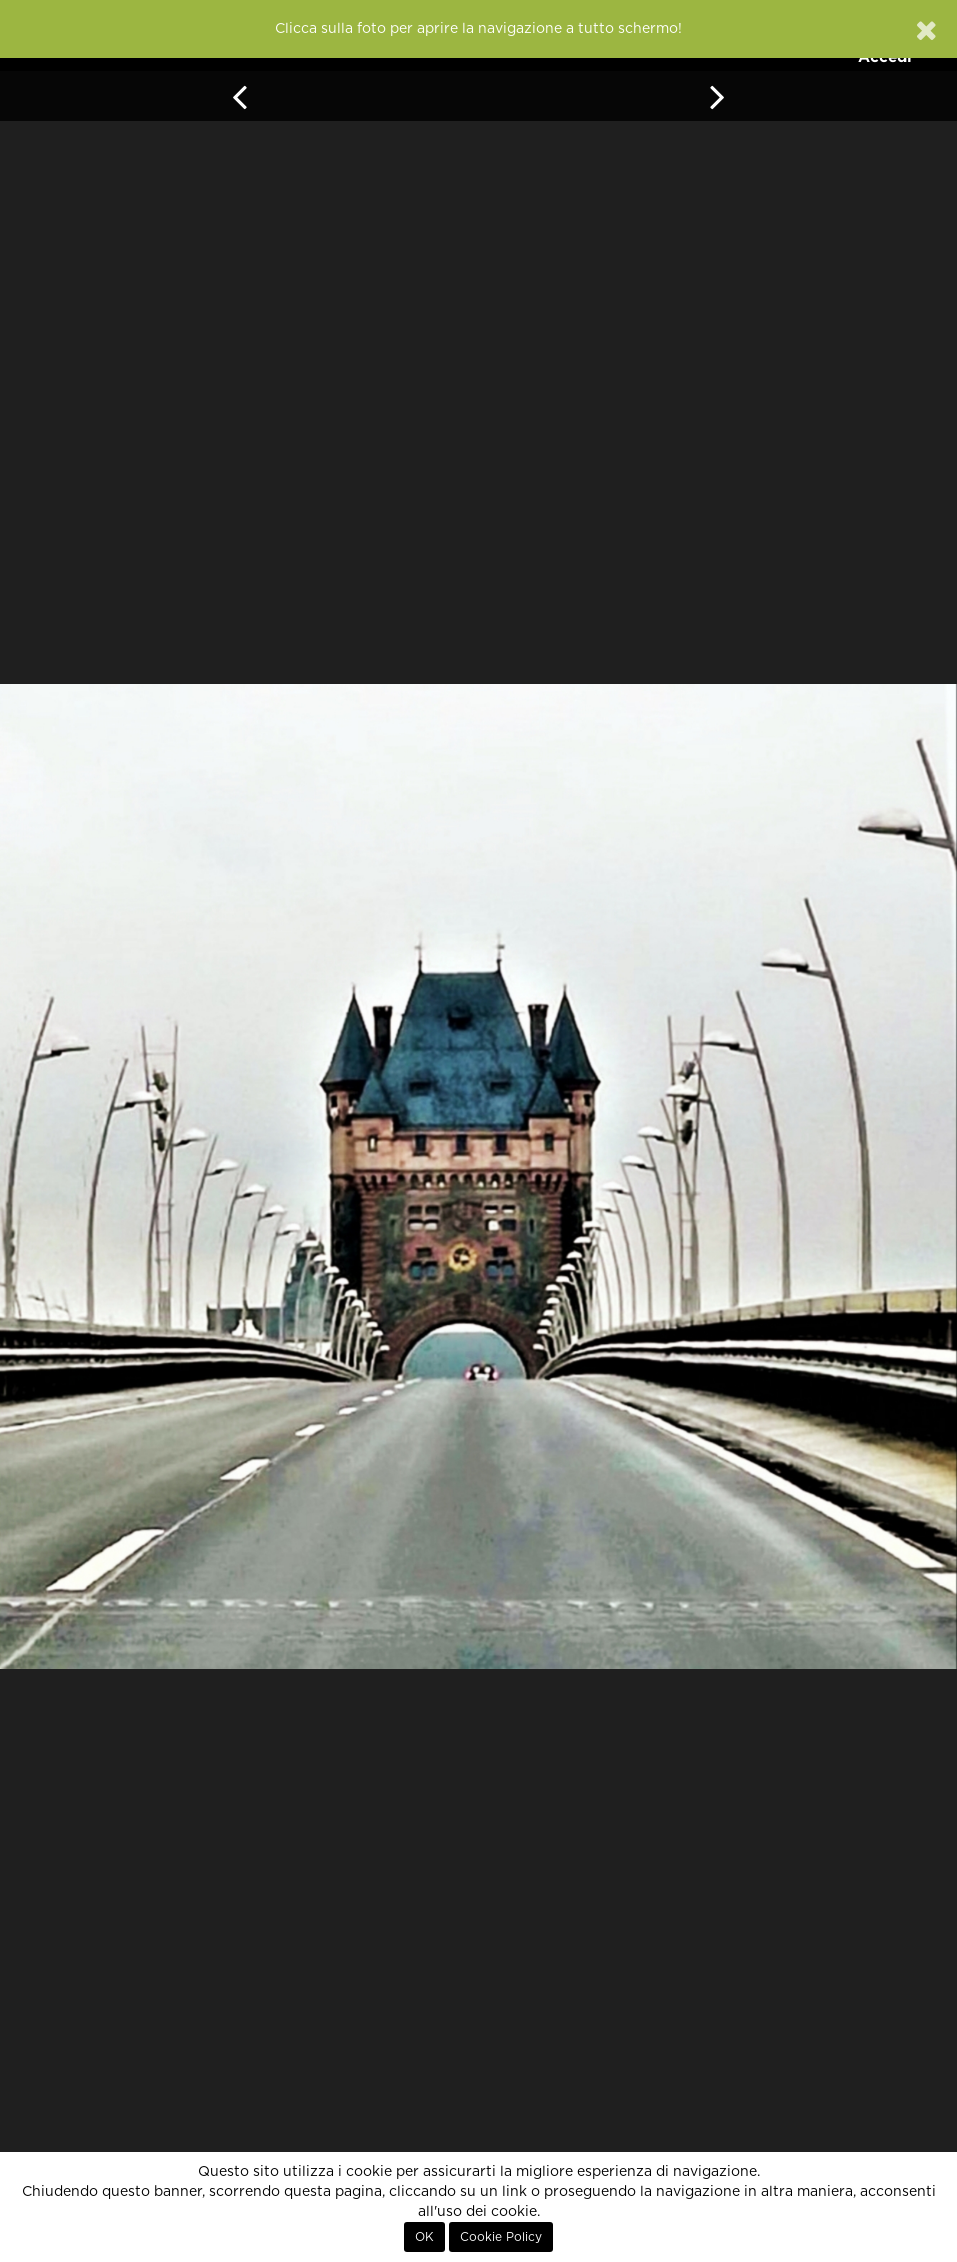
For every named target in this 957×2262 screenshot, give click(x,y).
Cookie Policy (501, 2237)
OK (424, 2237)
